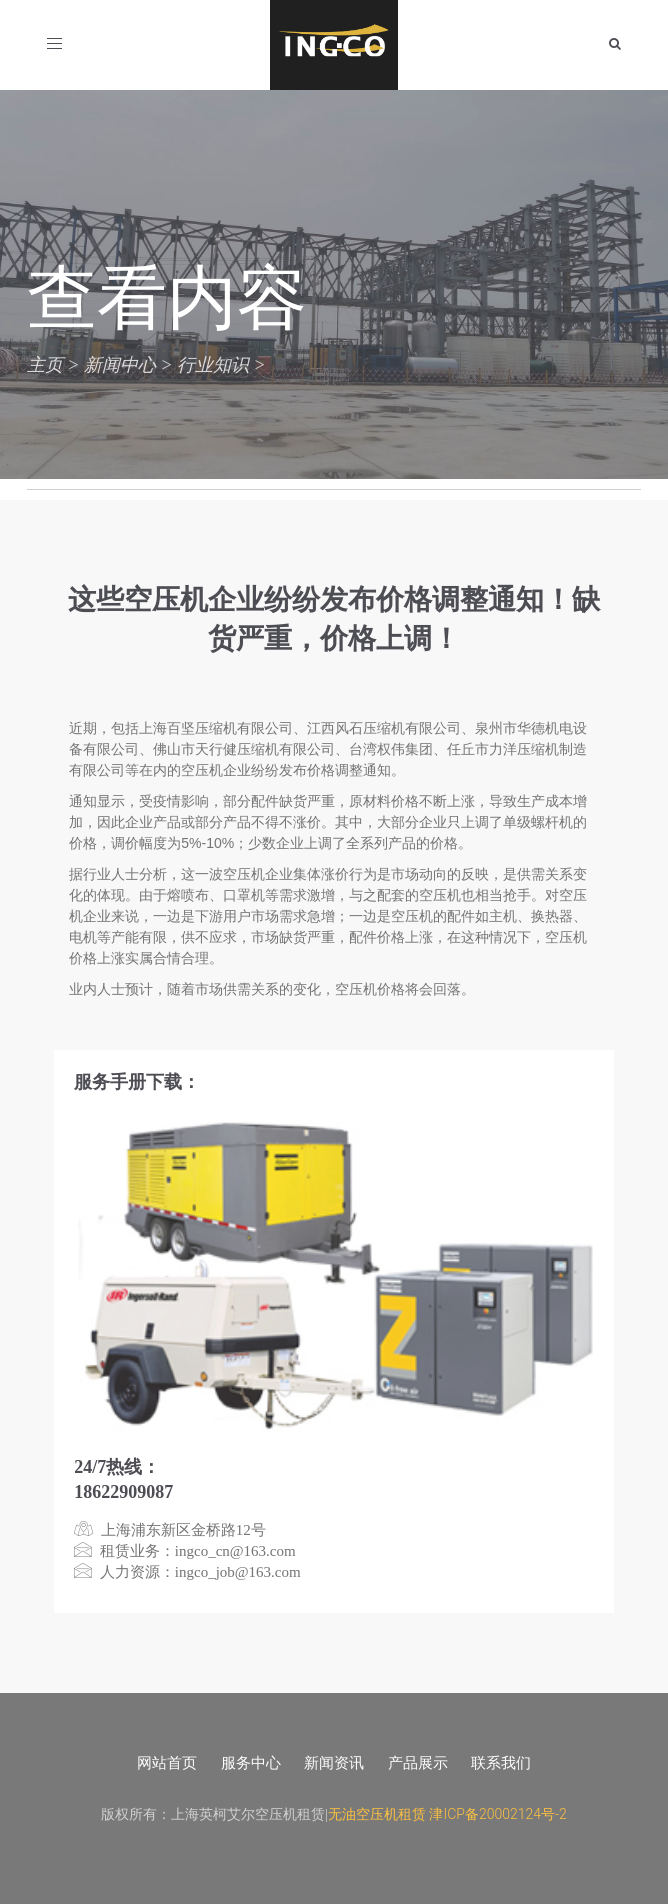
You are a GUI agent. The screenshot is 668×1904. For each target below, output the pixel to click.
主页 (45, 364)
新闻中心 (120, 364)
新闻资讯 (334, 1763)
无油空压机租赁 (377, 1814)
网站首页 (167, 1763)
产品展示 (418, 1763)
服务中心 (251, 1763)
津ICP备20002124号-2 (497, 1814)
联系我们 (501, 1763)
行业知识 (213, 364)
